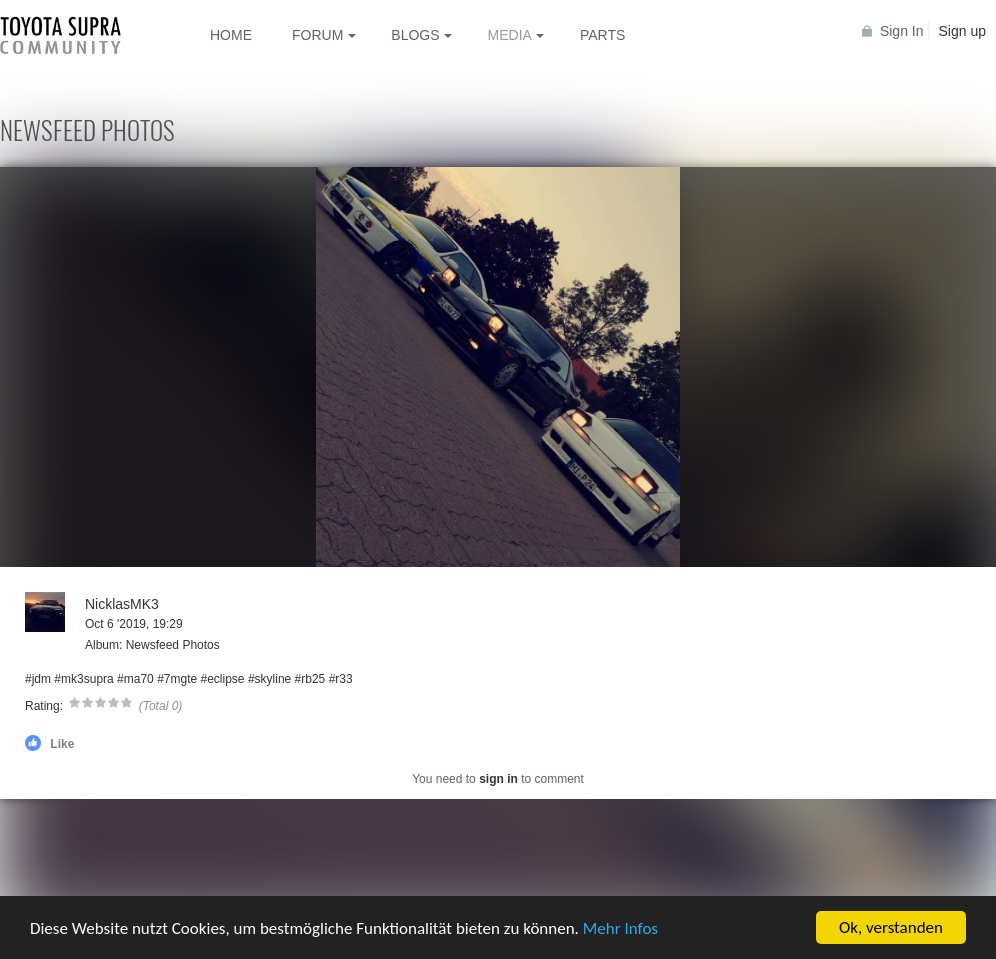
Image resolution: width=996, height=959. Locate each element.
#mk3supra (83, 679)
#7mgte (177, 679)
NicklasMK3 (122, 604)
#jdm (38, 679)
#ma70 (135, 679)
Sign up (962, 31)
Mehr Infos (620, 929)
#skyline (269, 679)
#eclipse (223, 679)
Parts (602, 35)
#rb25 (310, 679)
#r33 (341, 679)
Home (231, 35)
